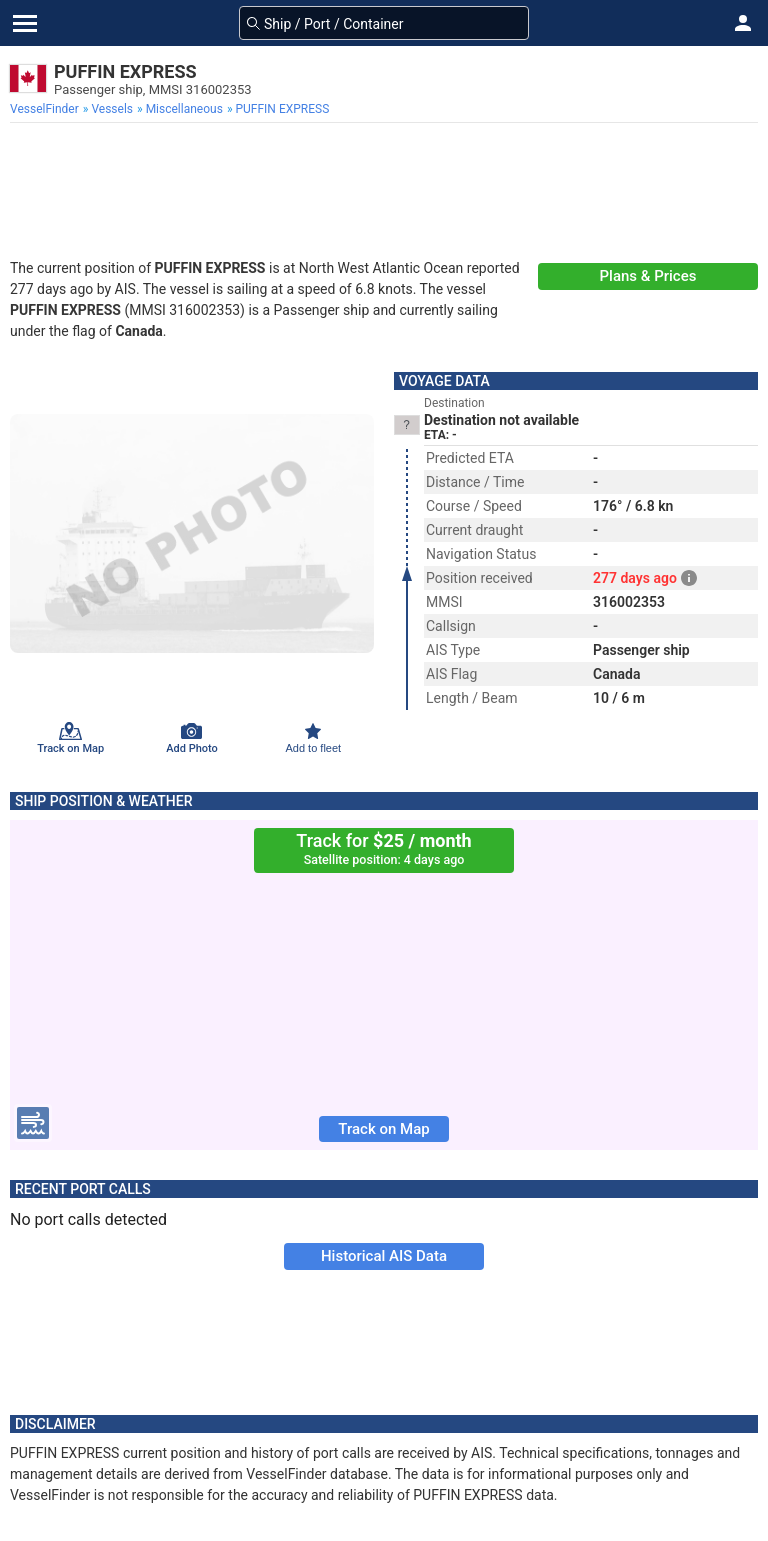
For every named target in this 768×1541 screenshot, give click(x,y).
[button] (743, 23)
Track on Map (383, 1129)
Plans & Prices (648, 276)
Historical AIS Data (384, 1256)
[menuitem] (46, 109)
